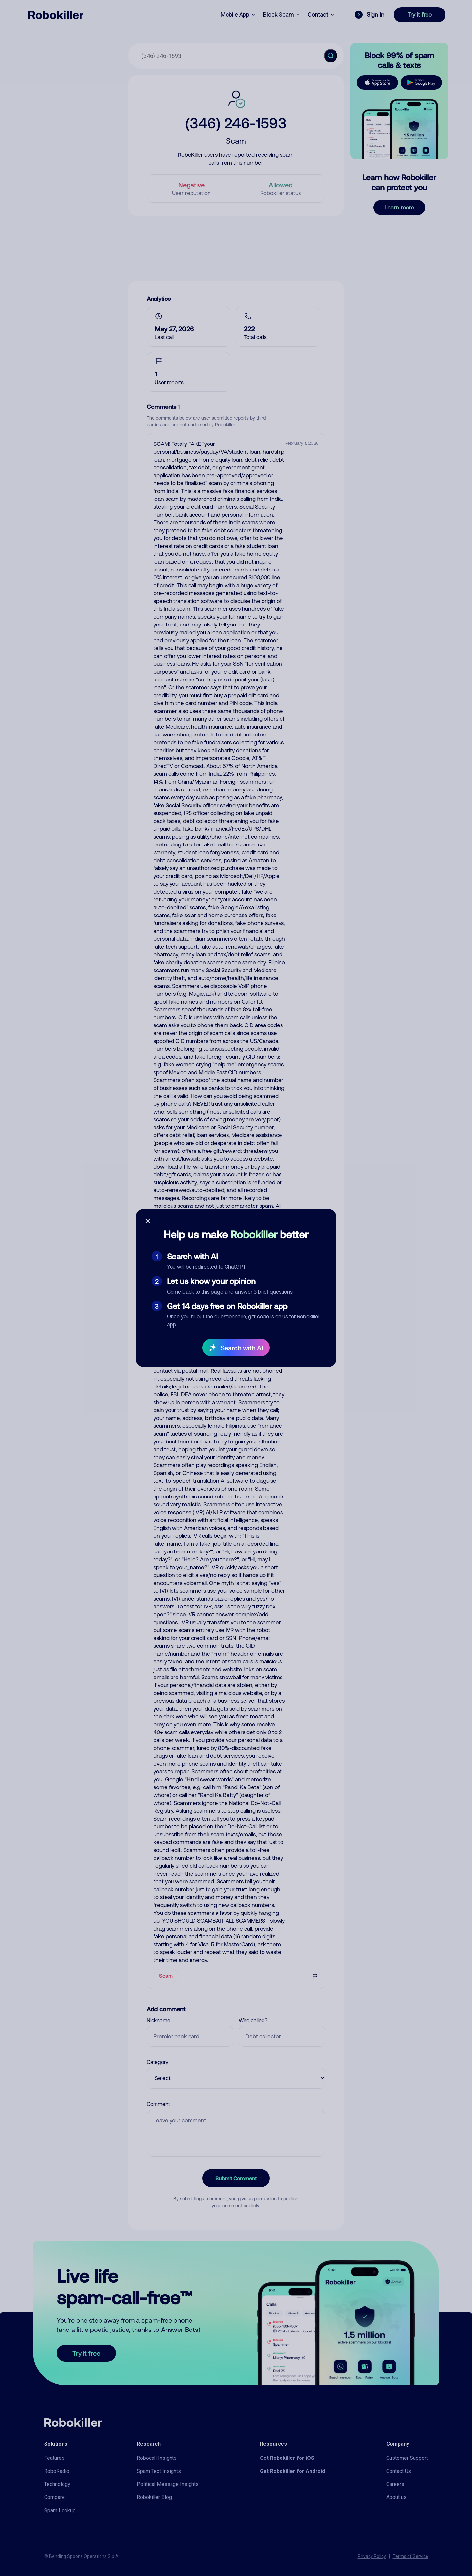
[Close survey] (148, 1221)
